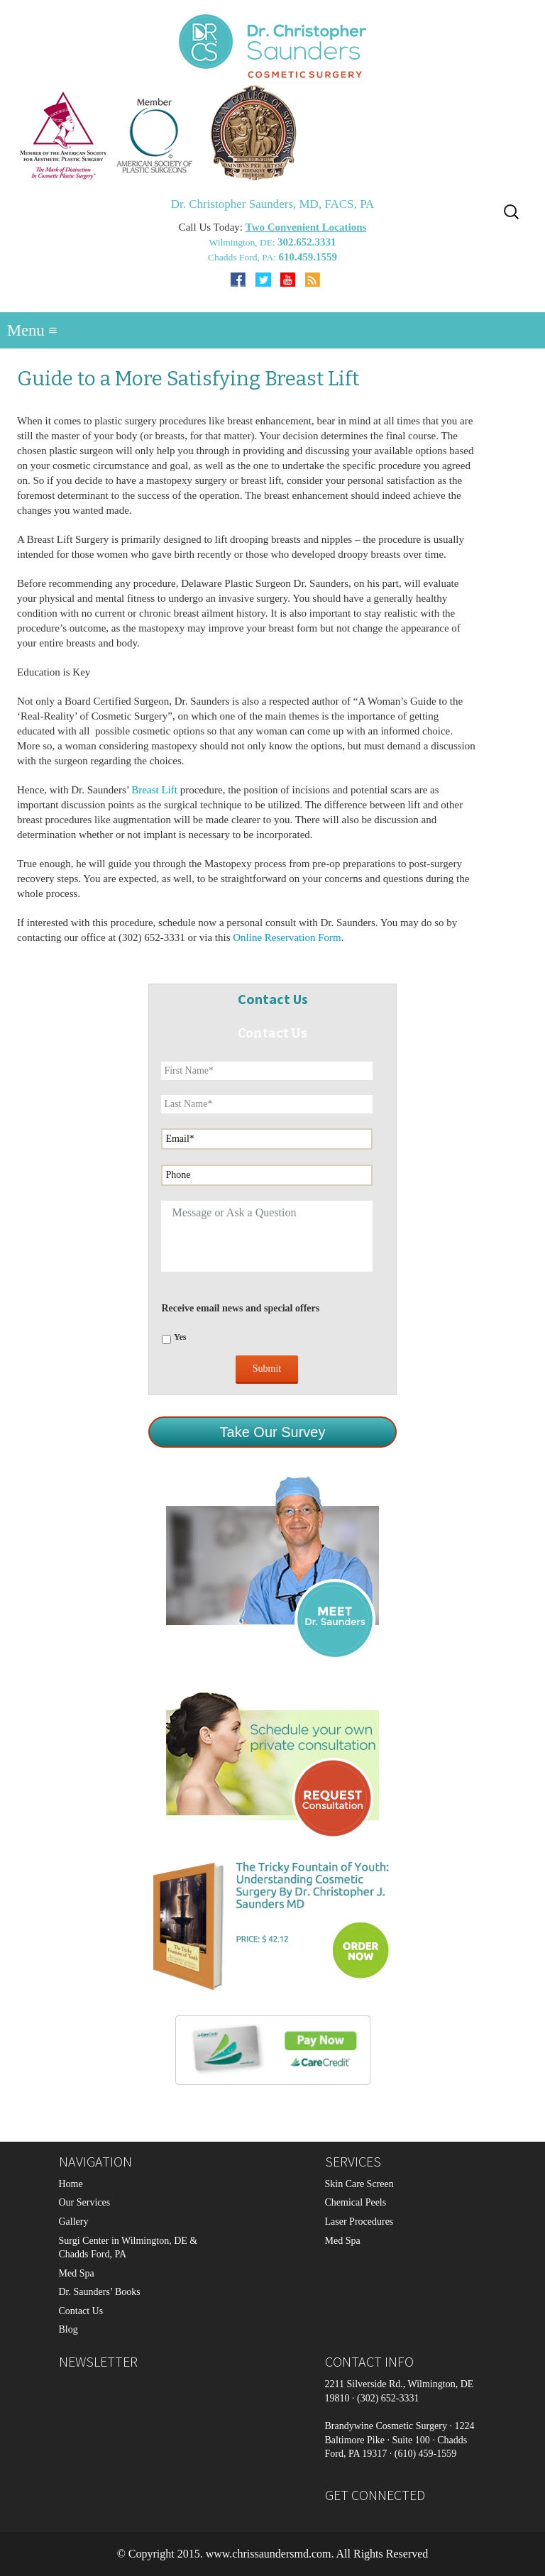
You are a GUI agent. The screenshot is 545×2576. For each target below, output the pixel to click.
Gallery (74, 2221)
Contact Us (81, 2311)
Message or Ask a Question (266, 1236)
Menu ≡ (32, 330)
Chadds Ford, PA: (243, 257)
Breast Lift (155, 790)
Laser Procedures (359, 2221)
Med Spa (76, 2273)
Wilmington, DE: (243, 242)
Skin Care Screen (359, 2184)
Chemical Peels (356, 2202)
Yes (180, 1337)
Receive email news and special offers (240, 1308)
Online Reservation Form (287, 937)
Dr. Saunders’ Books (100, 2291)
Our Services (85, 2202)
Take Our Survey (273, 1432)
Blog (68, 2329)
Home (71, 2184)
